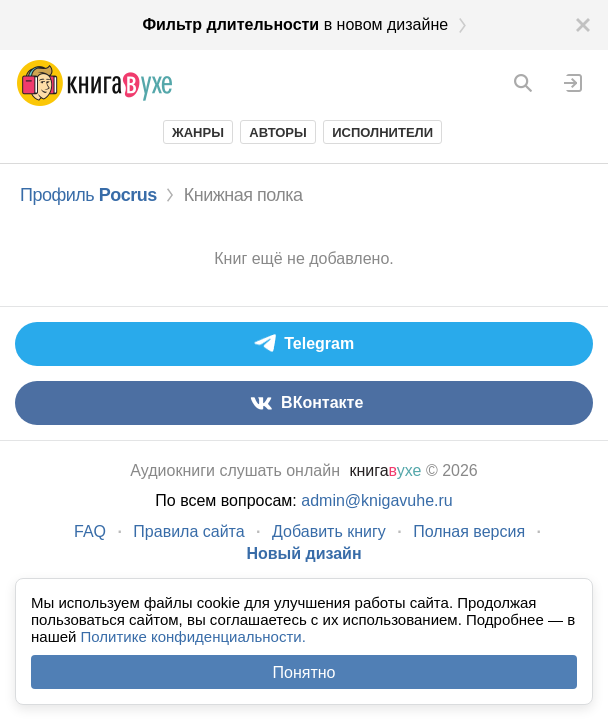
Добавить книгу (329, 531)
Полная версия (469, 531)
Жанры (198, 132)
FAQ (90, 531)
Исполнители (382, 132)
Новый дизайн (303, 553)
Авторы (277, 132)
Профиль (88, 195)
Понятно (304, 672)
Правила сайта (188, 531)
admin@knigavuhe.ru (376, 500)
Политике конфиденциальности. (193, 636)
